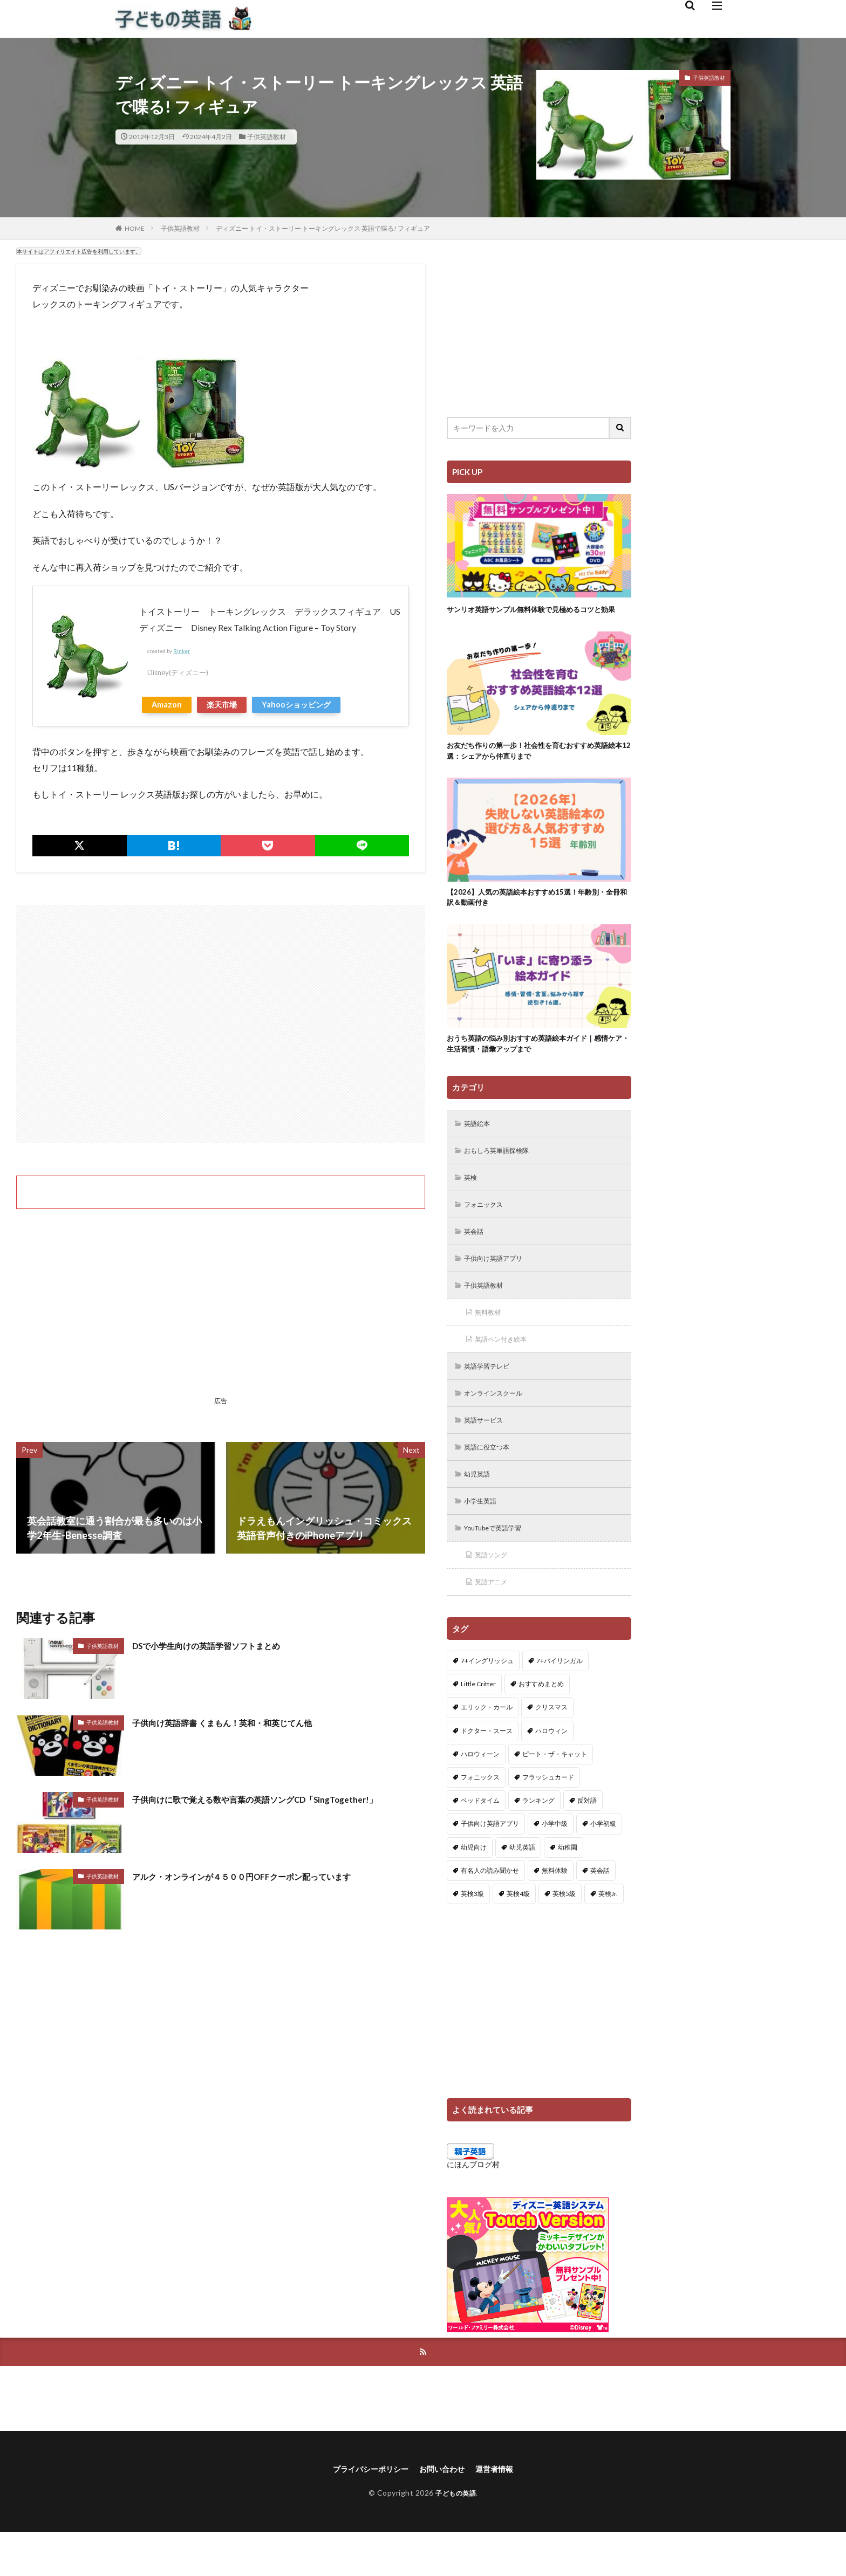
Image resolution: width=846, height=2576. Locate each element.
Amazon (167, 704)
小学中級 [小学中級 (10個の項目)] (555, 1865)
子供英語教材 (266, 137)
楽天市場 (222, 704)
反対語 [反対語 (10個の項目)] (587, 1842)
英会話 (476, 1257)
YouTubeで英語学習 (499, 1566)
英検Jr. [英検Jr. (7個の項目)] (608, 1935)
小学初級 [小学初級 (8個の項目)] (603, 1865)
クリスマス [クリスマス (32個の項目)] (551, 1748)
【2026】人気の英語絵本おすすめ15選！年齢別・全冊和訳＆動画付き (538, 914)
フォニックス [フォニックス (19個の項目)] (480, 1818)
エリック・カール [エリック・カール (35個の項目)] (487, 1748)
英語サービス (487, 1454)
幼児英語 (480, 1510)
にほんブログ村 (473, 2205)
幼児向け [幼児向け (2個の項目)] (474, 1888)
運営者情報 (502, 2511)
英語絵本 (480, 1145)
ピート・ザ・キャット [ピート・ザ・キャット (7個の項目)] (554, 1795)
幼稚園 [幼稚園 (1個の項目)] (567, 1888)
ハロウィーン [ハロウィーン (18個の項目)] (480, 1795)
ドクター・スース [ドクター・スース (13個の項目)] (487, 1772)
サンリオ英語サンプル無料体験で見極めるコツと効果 (536, 615)
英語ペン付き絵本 (506, 1370)
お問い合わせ (444, 2511)
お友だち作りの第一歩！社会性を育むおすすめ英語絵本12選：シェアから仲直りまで (536, 765)
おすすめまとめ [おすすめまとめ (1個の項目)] (541, 1725)
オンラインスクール (499, 1426)
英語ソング (495, 1594)
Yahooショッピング (296, 704)
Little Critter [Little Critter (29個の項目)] (478, 1725)
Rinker (181, 651)
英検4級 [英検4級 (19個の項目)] (518, 1935)
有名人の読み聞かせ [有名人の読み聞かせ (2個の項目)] (490, 1911)
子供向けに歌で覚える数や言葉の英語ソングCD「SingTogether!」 (277, 1799)
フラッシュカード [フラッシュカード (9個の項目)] (548, 1818)
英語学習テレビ (491, 1398)
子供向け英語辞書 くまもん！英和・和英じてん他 (239, 1722)
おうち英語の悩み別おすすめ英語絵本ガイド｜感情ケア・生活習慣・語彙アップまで (536, 1064)
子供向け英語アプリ (499, 1285)
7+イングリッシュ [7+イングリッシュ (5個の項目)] (487, 1702)
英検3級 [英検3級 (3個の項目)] (472, 1935)
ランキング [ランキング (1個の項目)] (538, 1842)
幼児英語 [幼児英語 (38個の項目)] (522, 1888)
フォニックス (487, 1229)
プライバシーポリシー (365, 2511)
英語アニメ (495, 1622)
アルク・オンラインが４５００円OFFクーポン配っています (263, 1876)
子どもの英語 (455, 2536)
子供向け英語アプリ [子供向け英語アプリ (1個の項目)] (490, 1865)
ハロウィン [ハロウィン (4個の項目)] (551, 1772)
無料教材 (491, 1342)
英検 (472, 1201)
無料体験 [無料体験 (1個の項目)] (555, 1911)
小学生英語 (484, 1538)
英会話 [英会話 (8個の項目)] (600, 1911)
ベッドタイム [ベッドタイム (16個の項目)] (480, 1842)
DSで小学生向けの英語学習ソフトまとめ (221, 1645)
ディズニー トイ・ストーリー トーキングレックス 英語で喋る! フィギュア (323, 228)
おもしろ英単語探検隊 (503, 1173)
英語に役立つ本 (491, 1482)
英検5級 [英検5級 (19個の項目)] (564, 1935)
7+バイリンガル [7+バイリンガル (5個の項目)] (559, 1702)
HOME (135, 228)
